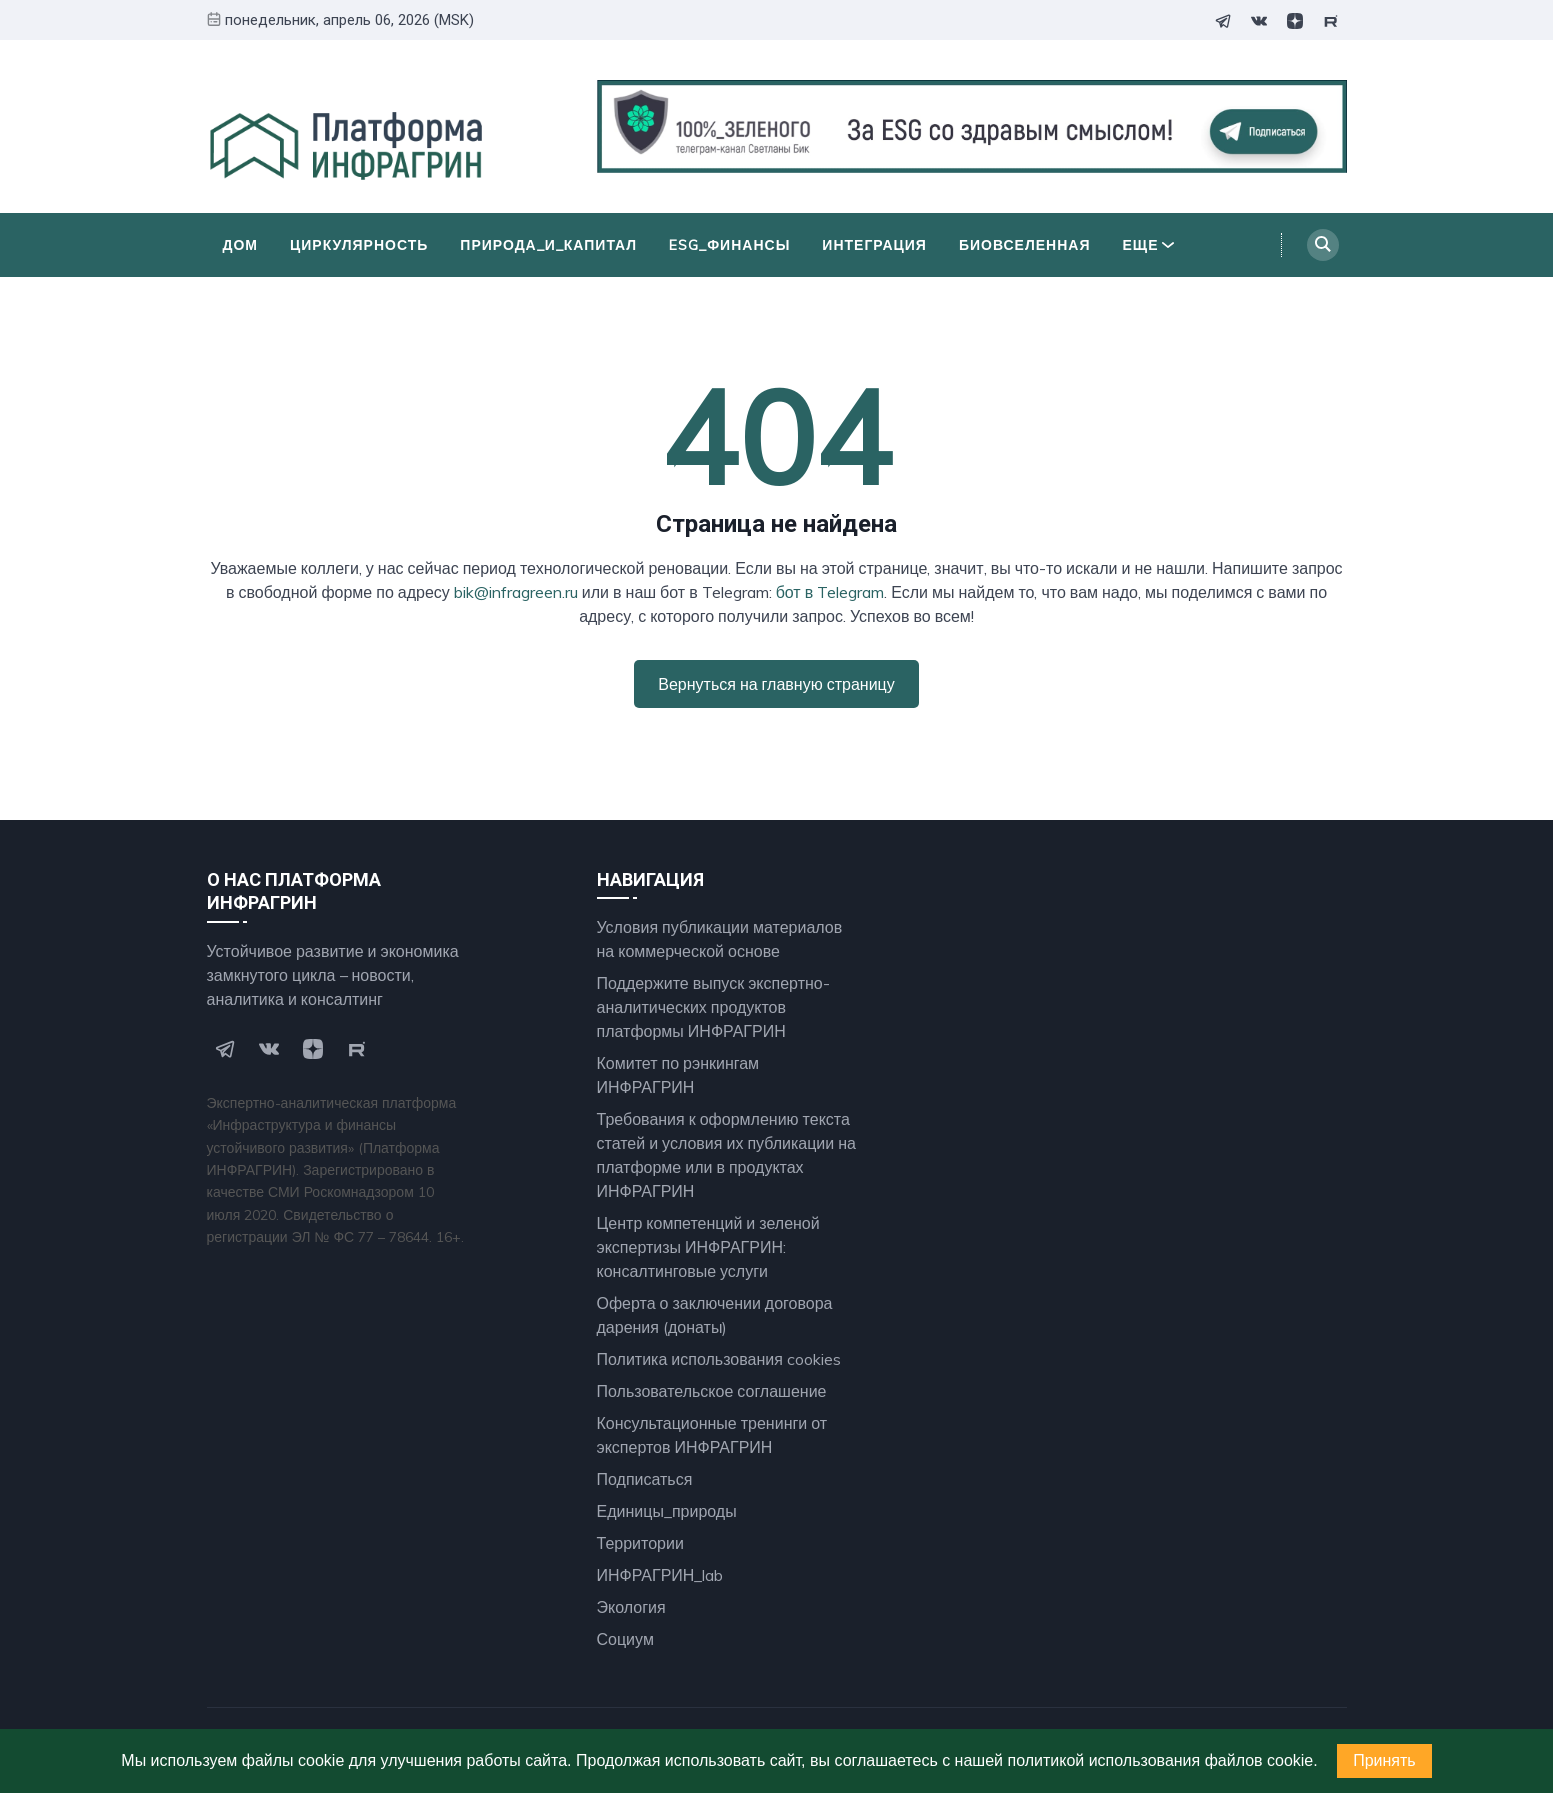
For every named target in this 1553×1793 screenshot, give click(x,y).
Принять (1384, 1760)
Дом (241, 245)
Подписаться (645, 1479)
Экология (631, 1607)
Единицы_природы (667, 1511)
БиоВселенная (1025, 245)
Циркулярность (359, 245)
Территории (640, 1543)
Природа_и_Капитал (548, 245)
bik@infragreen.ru (516, 592)
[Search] (1323, 245)
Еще (1149, 245)
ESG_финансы (729, 245)
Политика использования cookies (719, 1359)
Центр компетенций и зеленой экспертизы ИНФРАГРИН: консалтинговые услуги (708, 1247)
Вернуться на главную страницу (776, 684)
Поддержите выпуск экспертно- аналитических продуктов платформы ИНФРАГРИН (713, 1007)
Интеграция (874, 245)
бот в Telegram (830, 592)
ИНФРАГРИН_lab (660, 1575)
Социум (625, 1639)
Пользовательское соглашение (712, 1391)
